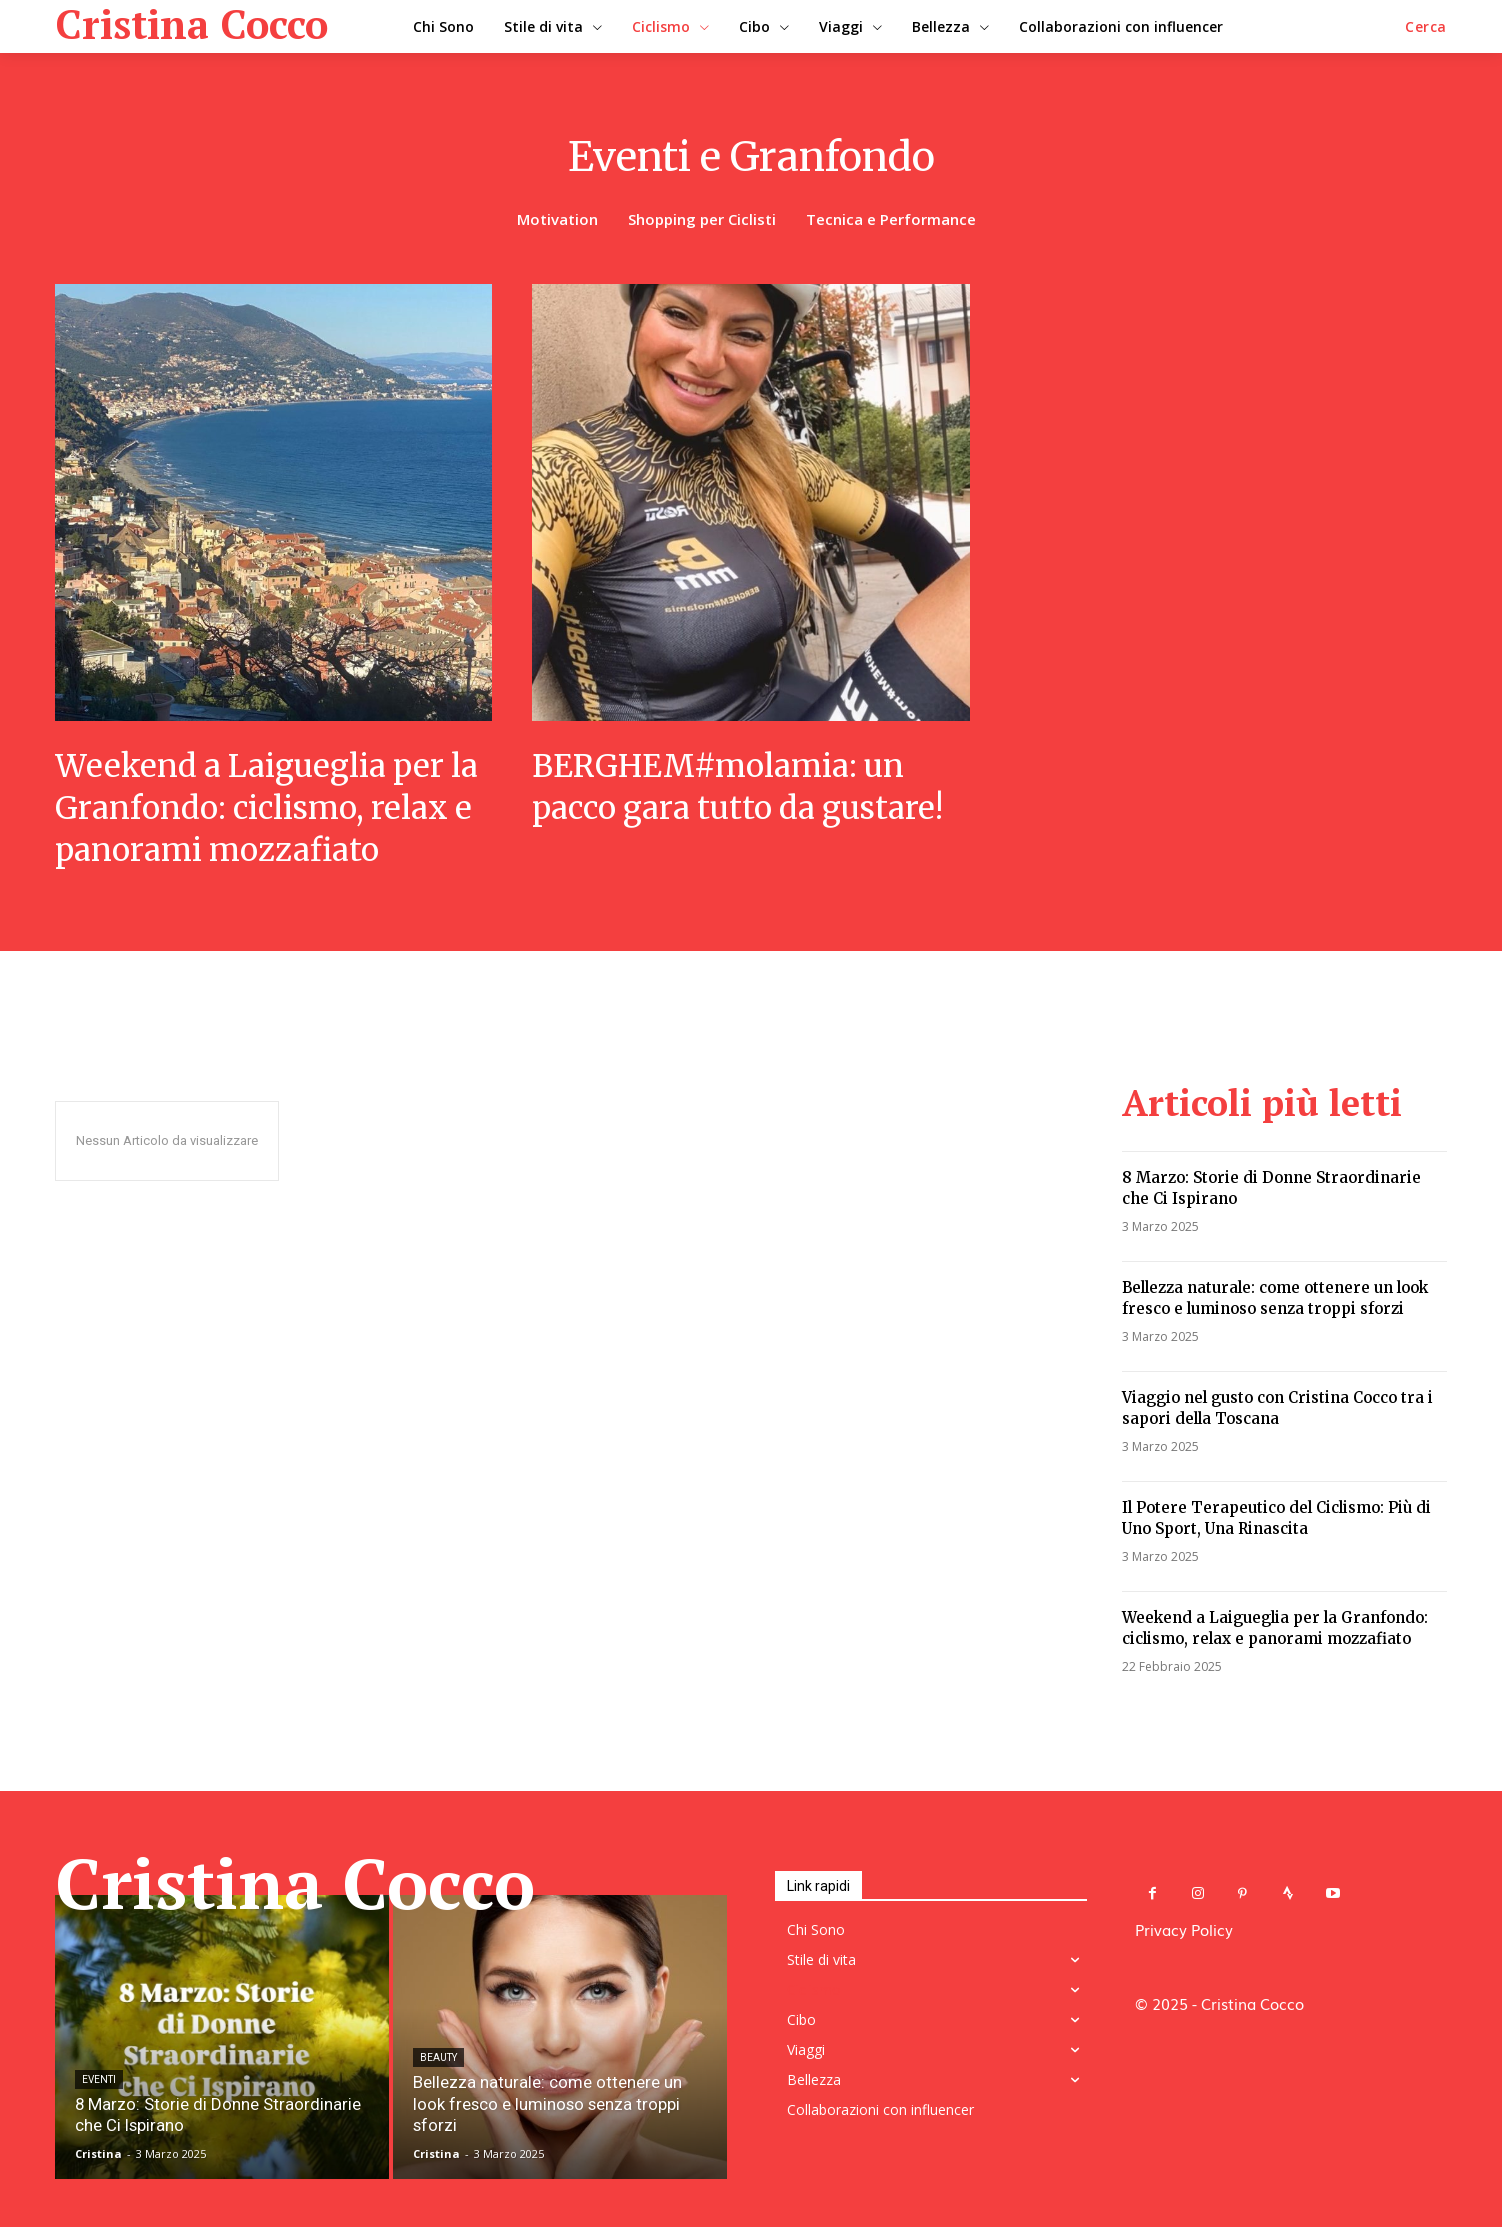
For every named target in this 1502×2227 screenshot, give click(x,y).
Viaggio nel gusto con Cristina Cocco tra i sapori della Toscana (1277, 1408)
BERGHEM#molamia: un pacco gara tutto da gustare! (744, 787)
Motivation (557, 220)
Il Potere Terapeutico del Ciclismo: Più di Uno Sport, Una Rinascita (1276, 1518)
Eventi (99, 2081)
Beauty (438, 2081)
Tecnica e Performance (891, 220)
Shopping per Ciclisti (702, 220)
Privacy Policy (1184, 1929)
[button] (1426, 27)
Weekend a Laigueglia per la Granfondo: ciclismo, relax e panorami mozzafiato (272, 807)
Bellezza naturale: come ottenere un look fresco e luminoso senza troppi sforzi (1275, 1298)
